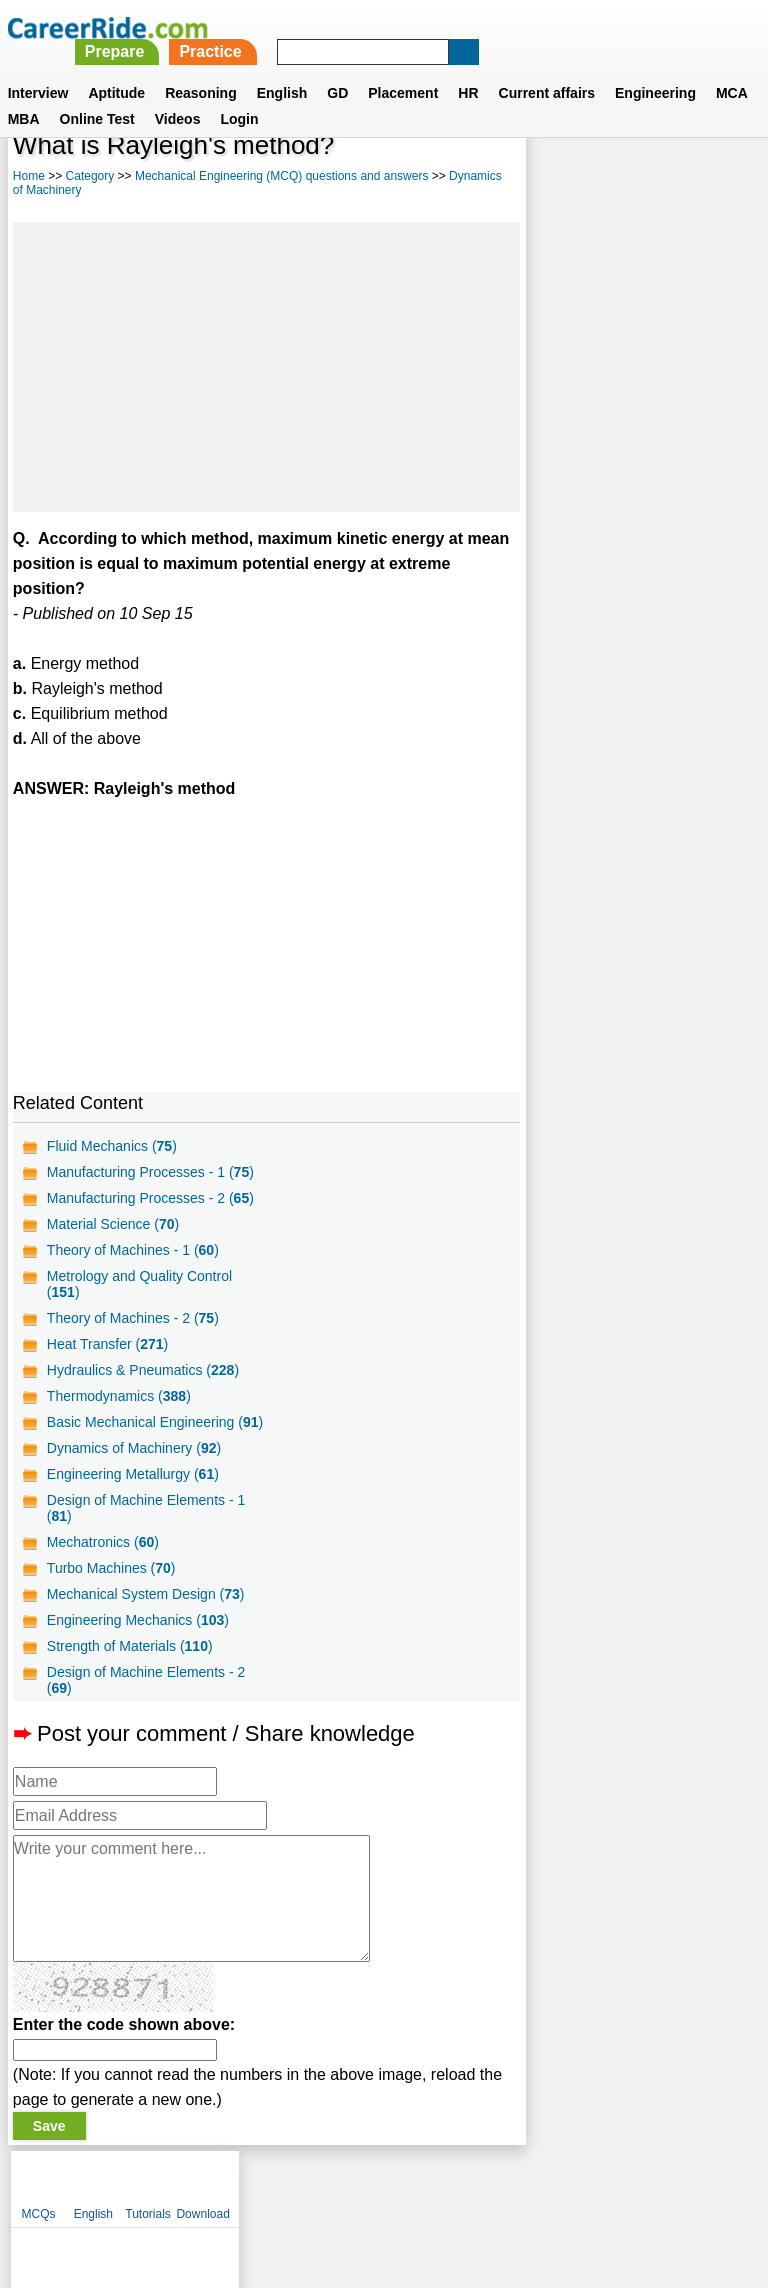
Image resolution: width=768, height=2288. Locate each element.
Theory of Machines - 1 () (133, 1250)
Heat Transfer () (107, 1344)
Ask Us (457, 2184)
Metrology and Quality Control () (139, 1284)
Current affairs (547, 69)
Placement (403, 69)
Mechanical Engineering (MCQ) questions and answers (281, 176)
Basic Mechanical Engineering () (155, 1422)
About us (202, 2184)
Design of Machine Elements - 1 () (146, 1508)
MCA (732, 69)
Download (720, 180)
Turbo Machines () (111, 1568)
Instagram (603, 2184)
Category (90, 176)
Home (29, 176)
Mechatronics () (103, 1542)
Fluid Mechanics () (112, 1146)
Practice (492, 27)
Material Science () (113, 1224)
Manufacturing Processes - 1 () (150, 1172)
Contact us (282, 2184)
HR (468, 69)
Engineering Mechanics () (138, 1620)
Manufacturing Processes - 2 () (150, 1198)
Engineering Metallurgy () (133, 1474)
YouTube (525, 2184)
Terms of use (375, 2184)
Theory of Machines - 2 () (133, 1318)
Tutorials (666, 180)
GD (337, 69)
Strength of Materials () (130, 1646)
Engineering (655, 69)
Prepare (396, 27)
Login (239, 95)
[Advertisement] (266, 367)
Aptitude (116, 69)
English (282, 69)
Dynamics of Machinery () (134, 1448)
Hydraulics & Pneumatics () (143, 1370)
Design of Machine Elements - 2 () (146, 1680)
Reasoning (201, 69)
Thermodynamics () (119, 1396)
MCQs (556, 180)
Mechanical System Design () (146, 1594)
